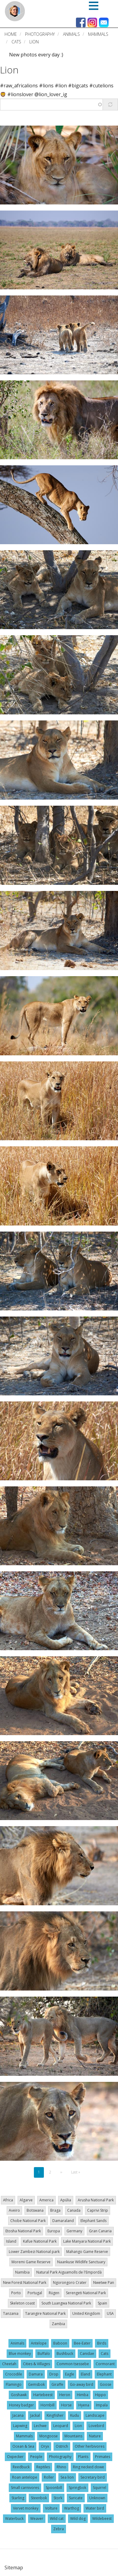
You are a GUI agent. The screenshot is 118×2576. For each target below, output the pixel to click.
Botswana (35, 2210)
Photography (40, 34)
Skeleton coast (22, 2303)
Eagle (69, 2374)
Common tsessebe (73, 2363)
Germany (74, 2231)
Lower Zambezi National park (34, 2251)
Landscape (95, 2415)
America (46, 2200)
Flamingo (13, 2384)
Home (11, 34)
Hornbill (47, 2405)
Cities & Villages (36, 2363)
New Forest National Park (24, 2282)
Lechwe (40, 2425)
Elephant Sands (93, 2220)
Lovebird (96, 2425)
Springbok (77, 2487)
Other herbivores (89, 2446)
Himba (82, 2394)
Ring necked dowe (88, 2467)
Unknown (97, 2497)
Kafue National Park (40, 2241)
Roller (49, 2477)
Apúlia (65, 2200)
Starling (17, 2497)
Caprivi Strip (97, 2210)
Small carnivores (25, 2487)
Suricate (76, 2497)
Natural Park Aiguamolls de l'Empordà (69, 2272)
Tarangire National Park (45, 2313)
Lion (9, 69)
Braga (55, 2210)
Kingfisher (55, 2415)
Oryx (45, 2446)
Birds (101, 2343)
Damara (36, 2374)
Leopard (60, 2425)
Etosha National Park (23, 2231)
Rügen (54, 2292)
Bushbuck (65, 2353)
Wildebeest (102, 2518)
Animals (71, 34)
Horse (66, 2405)
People (36, 2456)
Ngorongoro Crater (70, 2282)
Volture (51, 2508)
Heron (64, 2394)
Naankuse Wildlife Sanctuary (81, 2261)
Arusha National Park (96, 2200)
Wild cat (57, 2518)
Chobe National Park (28, 2220)
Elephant (104, 2374)
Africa (8, 2200)
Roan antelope (24, 2477)
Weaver (36, 2518)
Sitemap (14, 2567)
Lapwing (20, 2425)
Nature (95, 2436)
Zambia (58, 2323)
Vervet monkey (25, 2508)
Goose (105, 2384)
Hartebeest (43, 2394)
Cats (16, 42)
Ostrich (62, 2446)
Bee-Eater (82, 2343)
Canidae (87, 2353)
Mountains (73, 2436)
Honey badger (21, 2405)
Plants (83, 2456)
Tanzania (10, 2313)
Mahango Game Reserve (87, 2251)
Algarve (26, 2200)
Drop (53, 2374)
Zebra (58, 2528)
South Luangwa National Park (66, 2303)
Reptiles (43, 2467)
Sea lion (67, 2477)
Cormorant (105, 2363)
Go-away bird (81, 2384)
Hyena (83, 2405)
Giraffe (57, 2384)
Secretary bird (92, 2477)
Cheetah (9, 2363)
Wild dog (78, 2518)
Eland (85, 2374)
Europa (54, 2231)
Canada (73, 2210)
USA (110, 2313)
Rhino (61, 2467)
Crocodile (13, 2374)
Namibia (22, 2272)
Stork (58, 2497)
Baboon (60, 2343)
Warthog (71, 2508)
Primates (102, 2456)
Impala (102, 2405)
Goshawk (19, 2394)
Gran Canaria (100, 2231)
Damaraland (63, 2220)
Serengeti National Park (86, 2292)
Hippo (100, 2394)
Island (11, 2241)
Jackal (35, 2415)
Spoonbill (54, 2487)
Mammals (98, 34)
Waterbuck (14, 2518)
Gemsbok (36, 2384)
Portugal (35, 2292)
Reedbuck (21, 2467)
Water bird (95, 2508)
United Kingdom (86, 2313)
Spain (102, 2303)
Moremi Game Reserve (31, 2261)
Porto (16, 2292)
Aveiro (14, 2210)
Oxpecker (15, 2456)
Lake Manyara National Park (87, 2241)
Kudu (74, 2415)
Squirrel (99, 2487)
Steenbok (39, 2497)
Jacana (18, 2415)
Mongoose (48, 2436)
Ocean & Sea (23, 2446)
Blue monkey (20, 2353)
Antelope (39, 2343)
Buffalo (44, 2353)
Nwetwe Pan (103, 2282)
